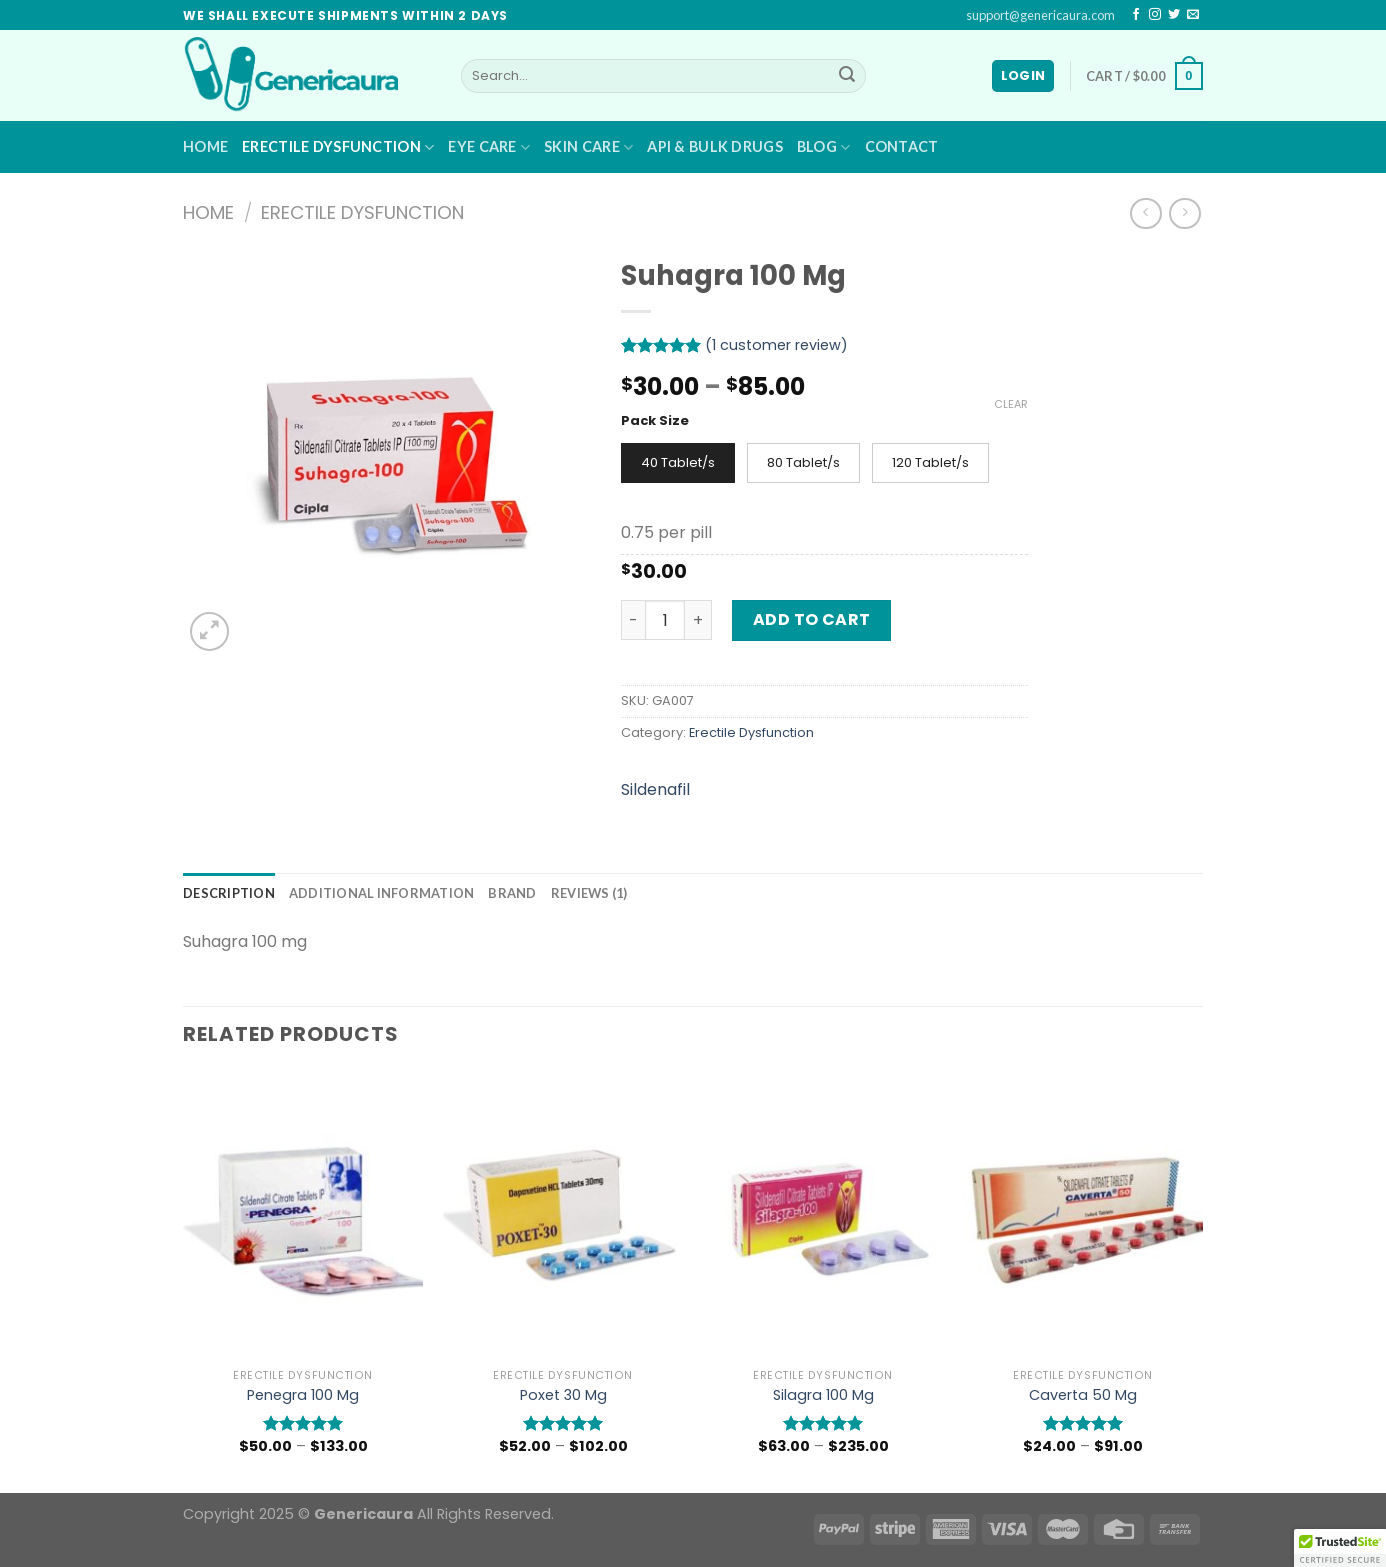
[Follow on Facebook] (1136, 15)
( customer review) (776, 345)
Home (205, 146)
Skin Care (588, 147)
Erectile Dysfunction (338, 147)
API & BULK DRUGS (715, 146)
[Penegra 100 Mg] (303, 1215)
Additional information (382, 893)
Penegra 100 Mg (303, 1395)
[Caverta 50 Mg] (1083, 1215)
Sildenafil (655, 789)
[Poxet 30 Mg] (563, 1215)
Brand (512, 893)
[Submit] (847, 76)
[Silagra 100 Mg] (823, 1215)
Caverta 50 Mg (1083, 1395)
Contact (902, 146)
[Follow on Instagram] (1155, 15)
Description (229, 893)
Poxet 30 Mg (563, 1395)
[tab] (229, 893)
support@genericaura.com (1040, 15)
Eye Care (489, 147)
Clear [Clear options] (1011, 404)
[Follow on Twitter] (1174, 15)
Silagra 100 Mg (823, 1395)
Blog (824, 147)
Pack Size (655, 421)
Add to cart (812, 619)
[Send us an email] (1193, 15)
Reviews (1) (589, 893)
